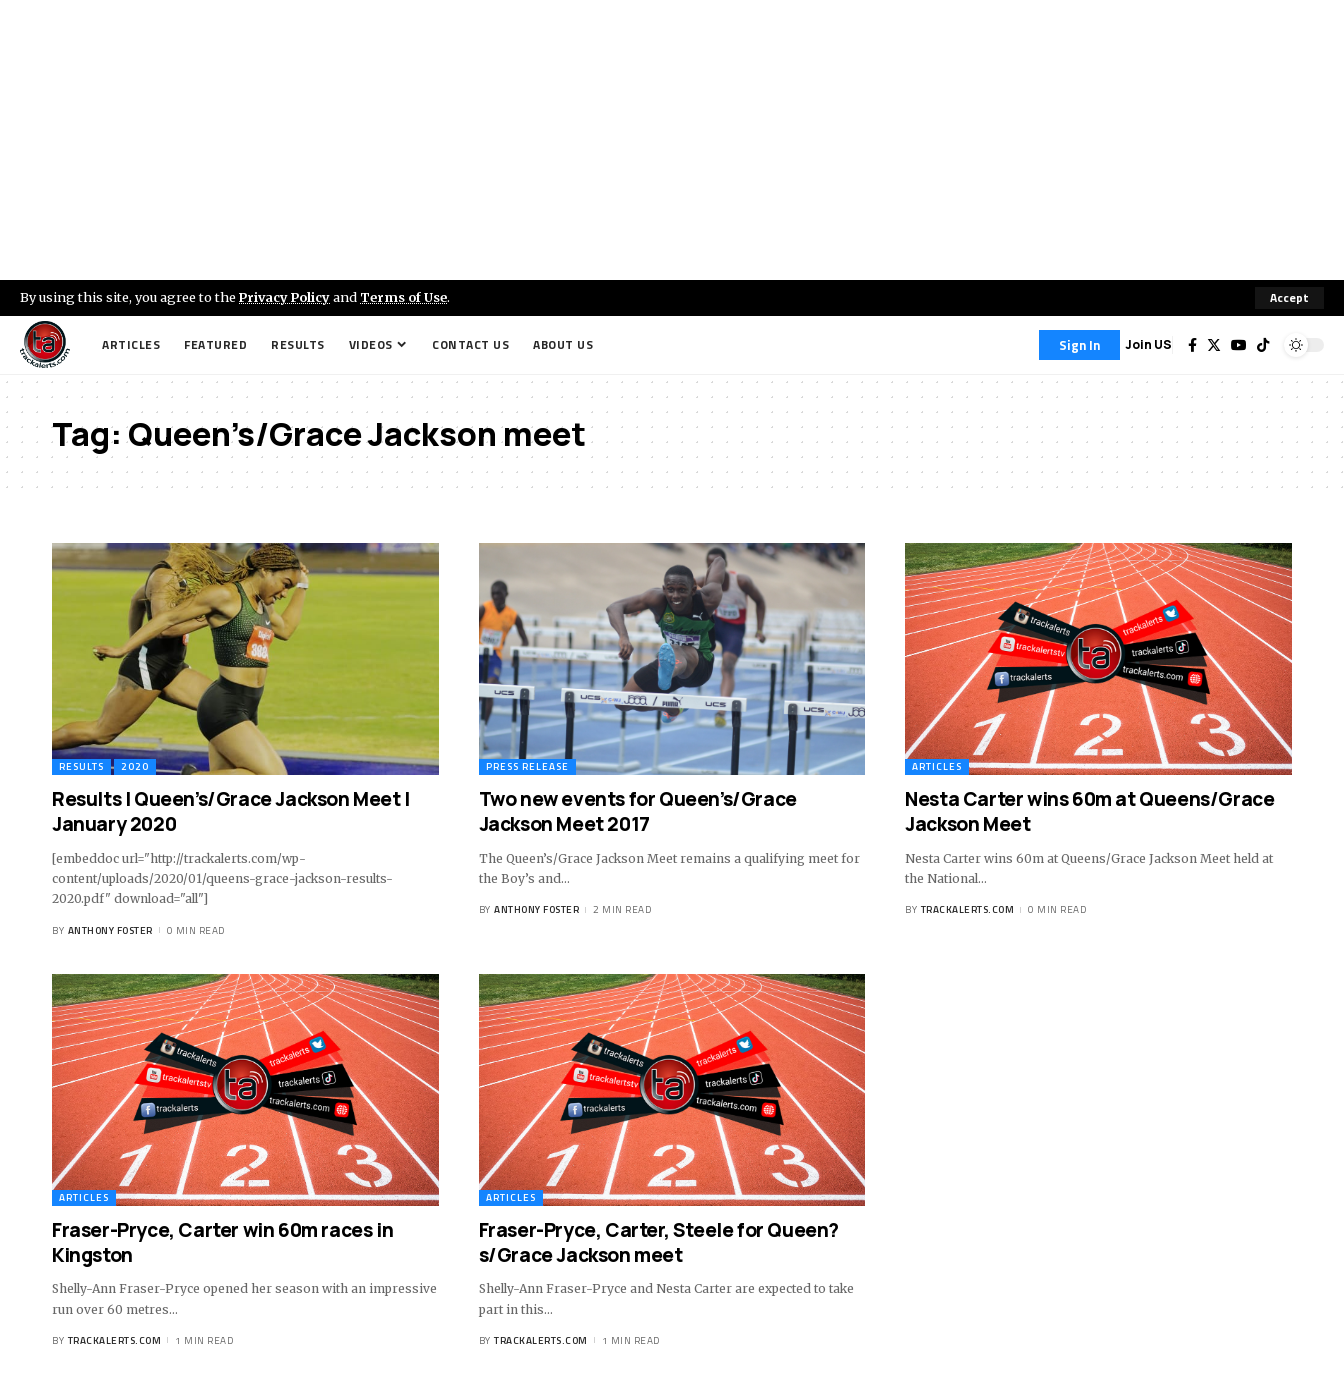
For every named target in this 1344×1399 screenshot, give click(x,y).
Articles (937, 766)
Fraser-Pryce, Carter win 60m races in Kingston (222, 1242)
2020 (135, 766)
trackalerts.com (968, 910)
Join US (1148, 344)
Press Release (527, 766)
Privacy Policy (286, 297)
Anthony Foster (110, 930)
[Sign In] (1079, 345)
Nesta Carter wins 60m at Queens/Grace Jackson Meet (1089, 811)
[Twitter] (1214, 345)
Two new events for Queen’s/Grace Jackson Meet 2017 (638, 811)
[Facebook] (1192, 345)
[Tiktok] (1263, 345)
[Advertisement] (672, 140)
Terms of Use (406, 297)
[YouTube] (1239, 345)
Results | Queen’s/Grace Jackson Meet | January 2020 (231, 811)
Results (81, 766)
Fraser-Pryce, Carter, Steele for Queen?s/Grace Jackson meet (659, 1242)
